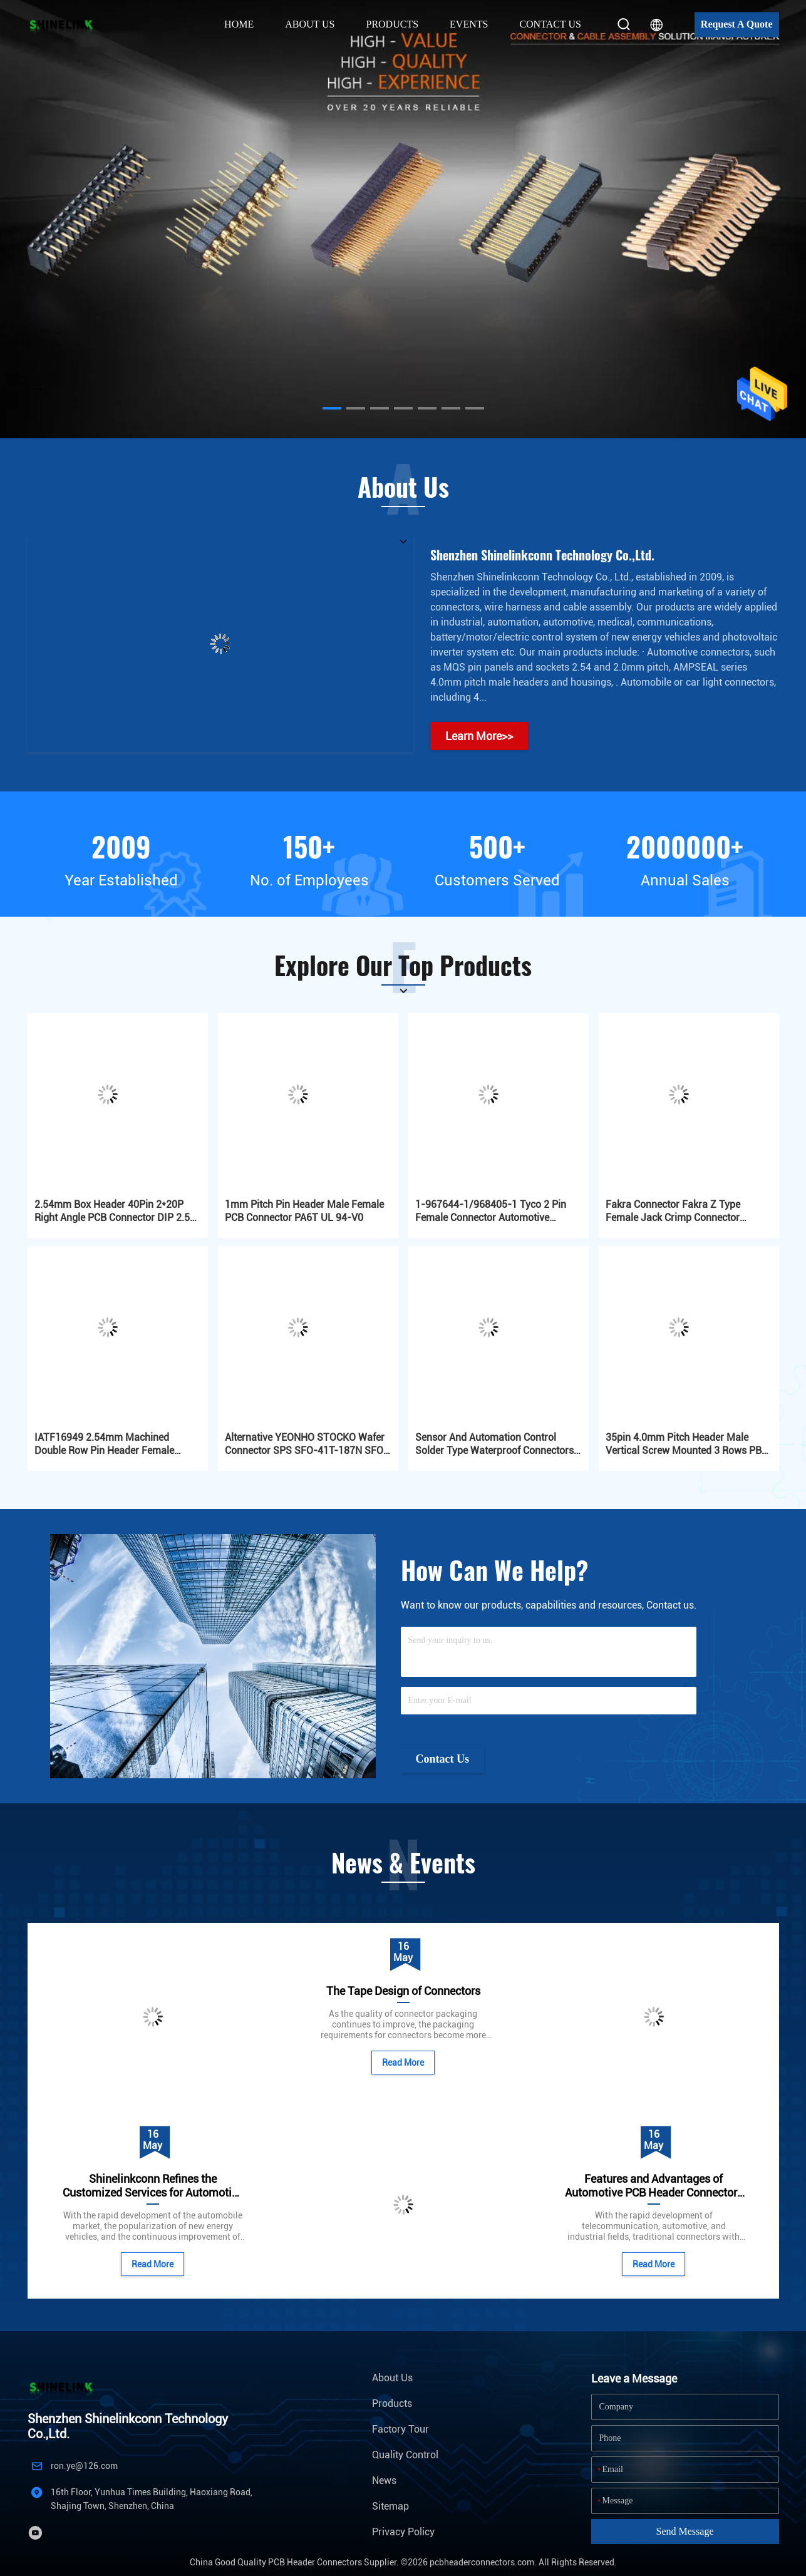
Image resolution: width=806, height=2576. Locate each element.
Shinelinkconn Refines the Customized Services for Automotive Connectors (153, 2186)
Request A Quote (737, 24)
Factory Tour (400, 2429)
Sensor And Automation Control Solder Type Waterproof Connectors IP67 (494, 1444)
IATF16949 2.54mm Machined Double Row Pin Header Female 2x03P (104, 1444)
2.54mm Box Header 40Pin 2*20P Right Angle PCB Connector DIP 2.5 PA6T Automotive (112, 1211)
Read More (152, 2264)
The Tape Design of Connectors (403, 1990)
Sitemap (390, 2506)
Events (469, 24)
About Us (392, 2378)
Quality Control (405, 2455)
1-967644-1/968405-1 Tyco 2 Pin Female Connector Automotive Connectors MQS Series (490, 1211)
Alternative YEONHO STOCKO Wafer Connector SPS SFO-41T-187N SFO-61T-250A (306, 1444)
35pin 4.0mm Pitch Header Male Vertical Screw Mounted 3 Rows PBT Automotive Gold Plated (687, 1444)
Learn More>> (479, 736)
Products (392, 2403)
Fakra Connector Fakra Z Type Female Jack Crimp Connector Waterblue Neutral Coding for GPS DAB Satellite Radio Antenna (681, 1211)
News (384, 2480)
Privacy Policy (403, 2532)
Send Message (685, 2531)
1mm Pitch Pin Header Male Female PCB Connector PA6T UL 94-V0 (304, 1211)
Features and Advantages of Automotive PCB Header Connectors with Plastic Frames (654, 2186)
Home (239, 24)
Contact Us (550, 24)
